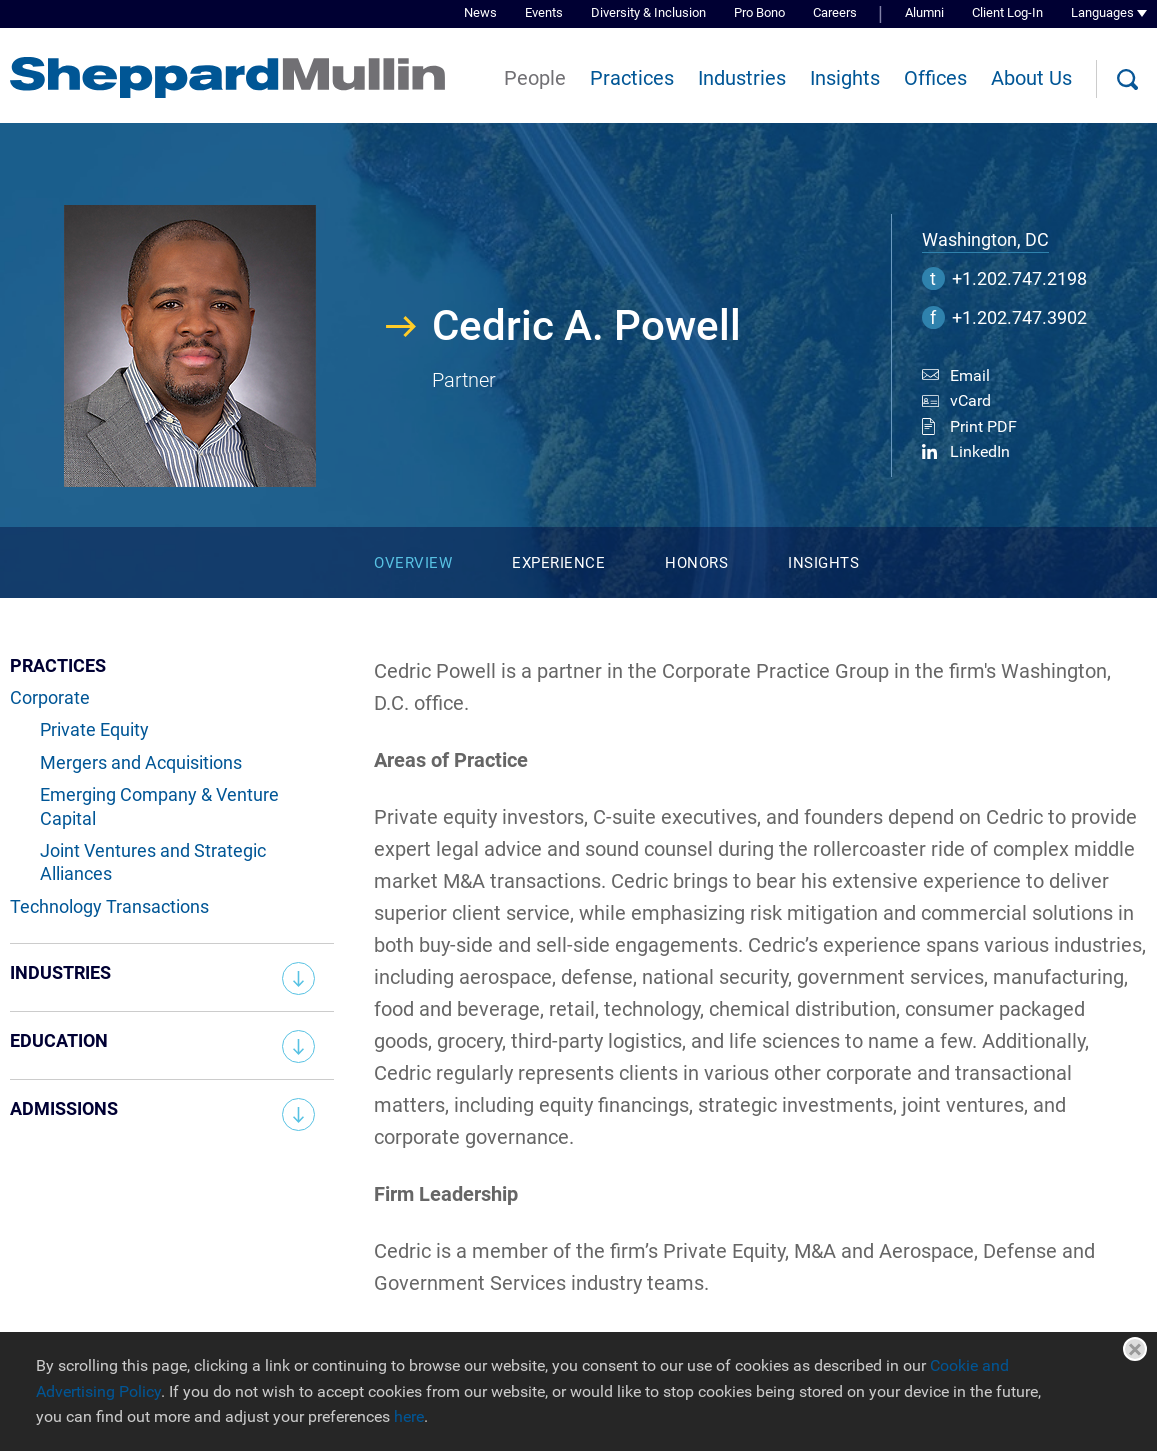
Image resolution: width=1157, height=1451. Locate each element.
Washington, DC (985, 239)
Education (59, 1040)
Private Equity (94, 729)
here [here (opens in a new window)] (409, 1416)
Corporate (50, 697)
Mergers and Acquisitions (141, 762)
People (535, 78)
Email (970, 375)
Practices (632, 78)
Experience (558, 563)
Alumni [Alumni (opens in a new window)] (924, 12)
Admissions (64, 1108)
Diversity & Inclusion (648, 12)
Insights (845, 78)
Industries (742, 78)
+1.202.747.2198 (1019, 278)
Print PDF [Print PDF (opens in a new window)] (983, 426)
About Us (1031, 78)
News (480, 12)
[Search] (1127, 80)
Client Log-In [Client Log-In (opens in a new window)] (1007, 12)
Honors (696, 563)
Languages (1102, 12)
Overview (413, 563)
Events (544, 12)
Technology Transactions (109, 906)
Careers (835, 12)
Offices (935, 78)
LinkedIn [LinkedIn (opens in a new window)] (980, 451)
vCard (970, 400)
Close (1135, 1349)
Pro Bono (759, 12)
